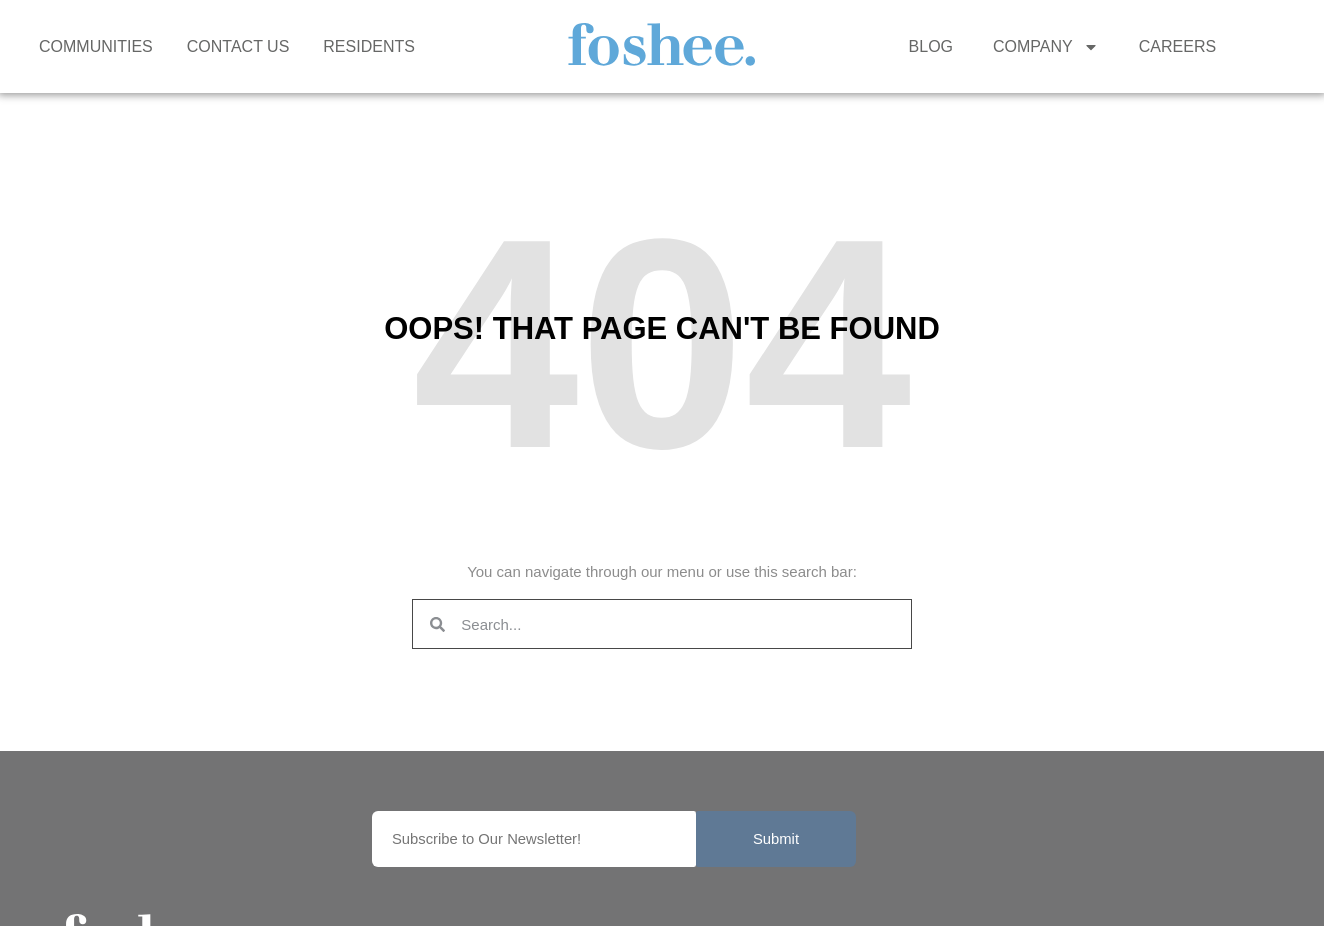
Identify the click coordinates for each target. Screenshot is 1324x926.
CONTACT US (238, 46)
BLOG (931, 46)
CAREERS (1177, 46)
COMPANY (1046, 47)
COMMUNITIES (96, 46)
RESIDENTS (369, 46)
